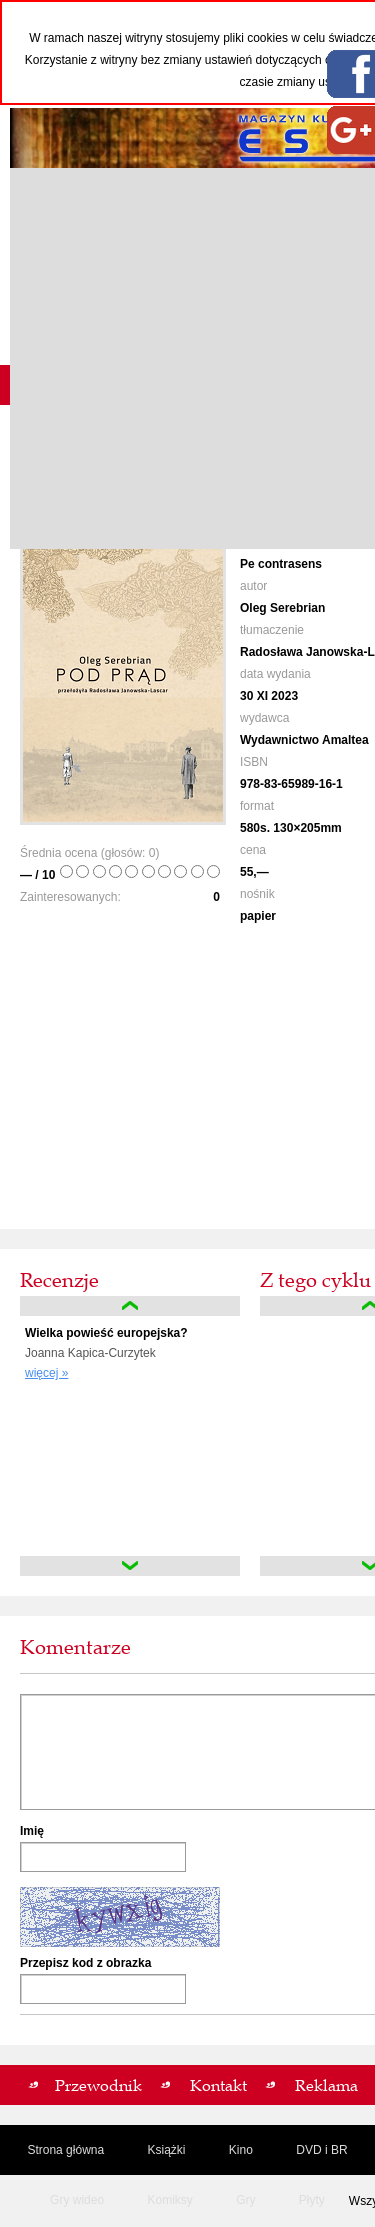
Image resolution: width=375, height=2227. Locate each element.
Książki (166, 2150)
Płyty (312, 2200)
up (130, 1306)
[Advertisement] (187, 358)
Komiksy (169, 2200)
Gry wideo (77, 2200)
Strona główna (65, 2150)
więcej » (46, 1373)
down (130, 1566)
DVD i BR (321, 2150)
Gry (245, 2200)
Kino (241, 2150)
